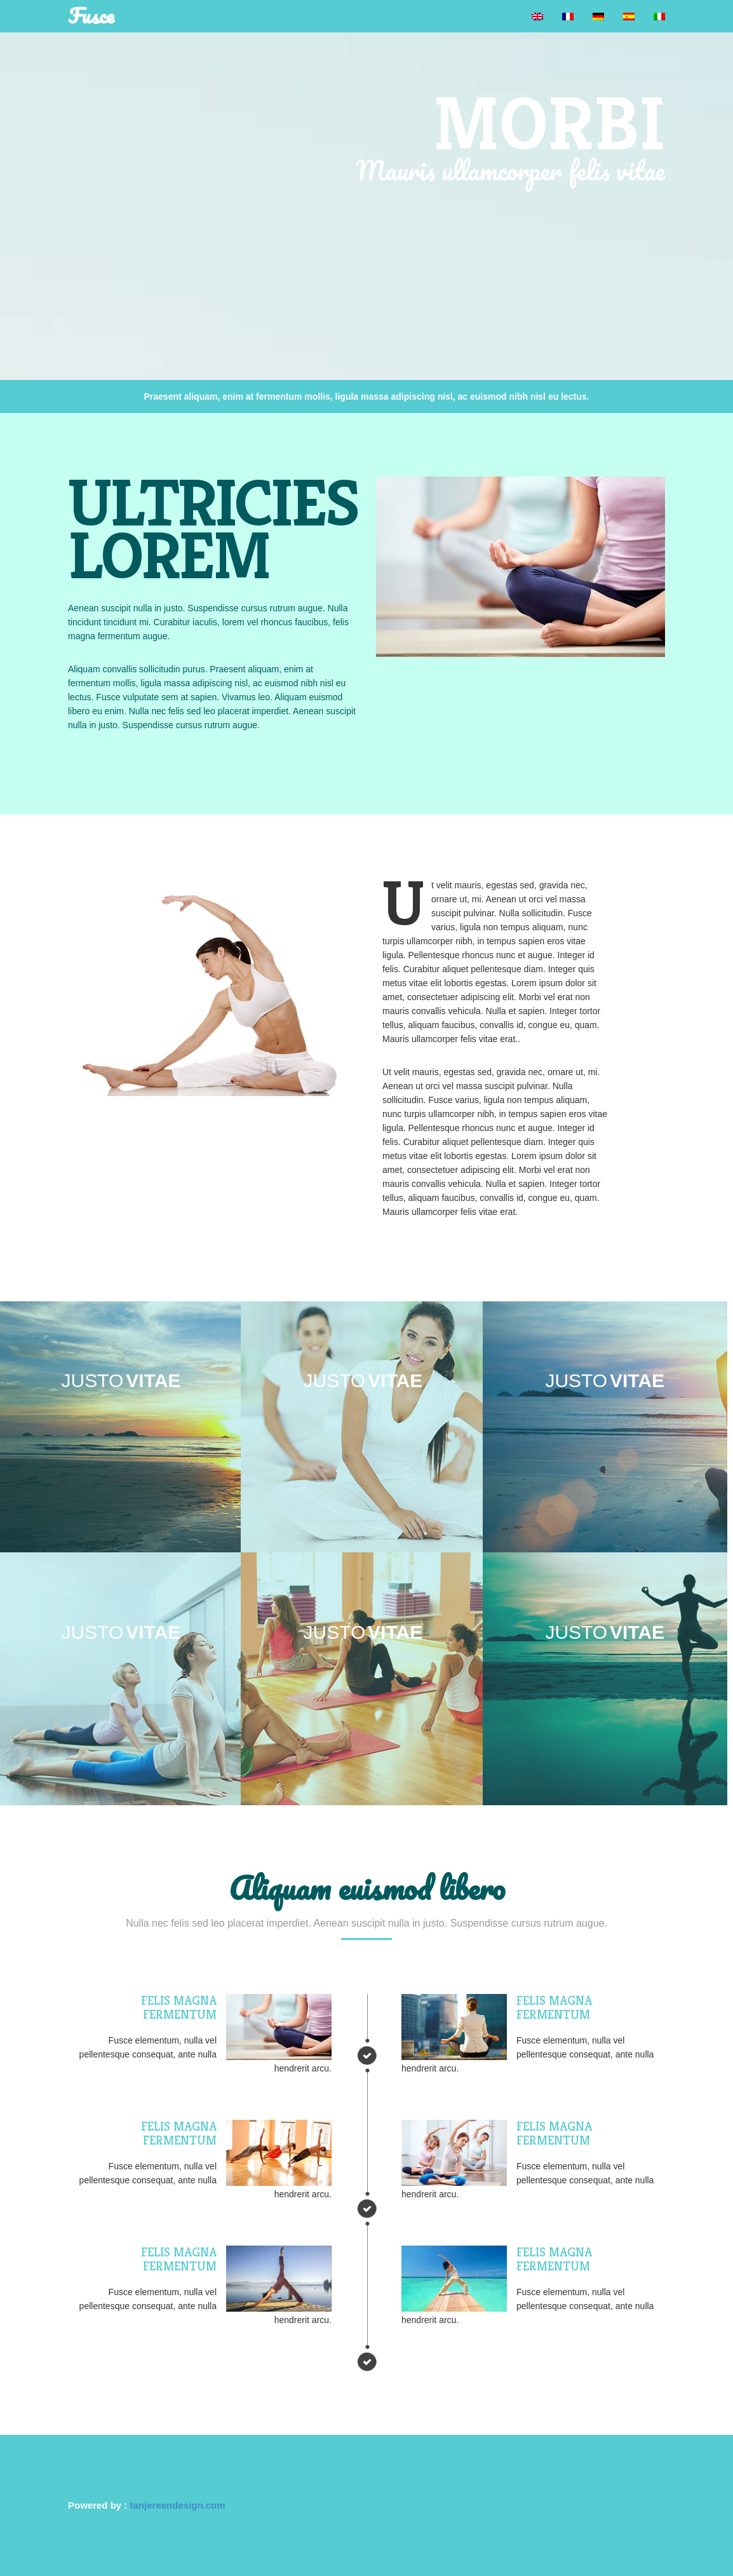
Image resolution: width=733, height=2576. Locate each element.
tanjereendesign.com (177, 2505)
